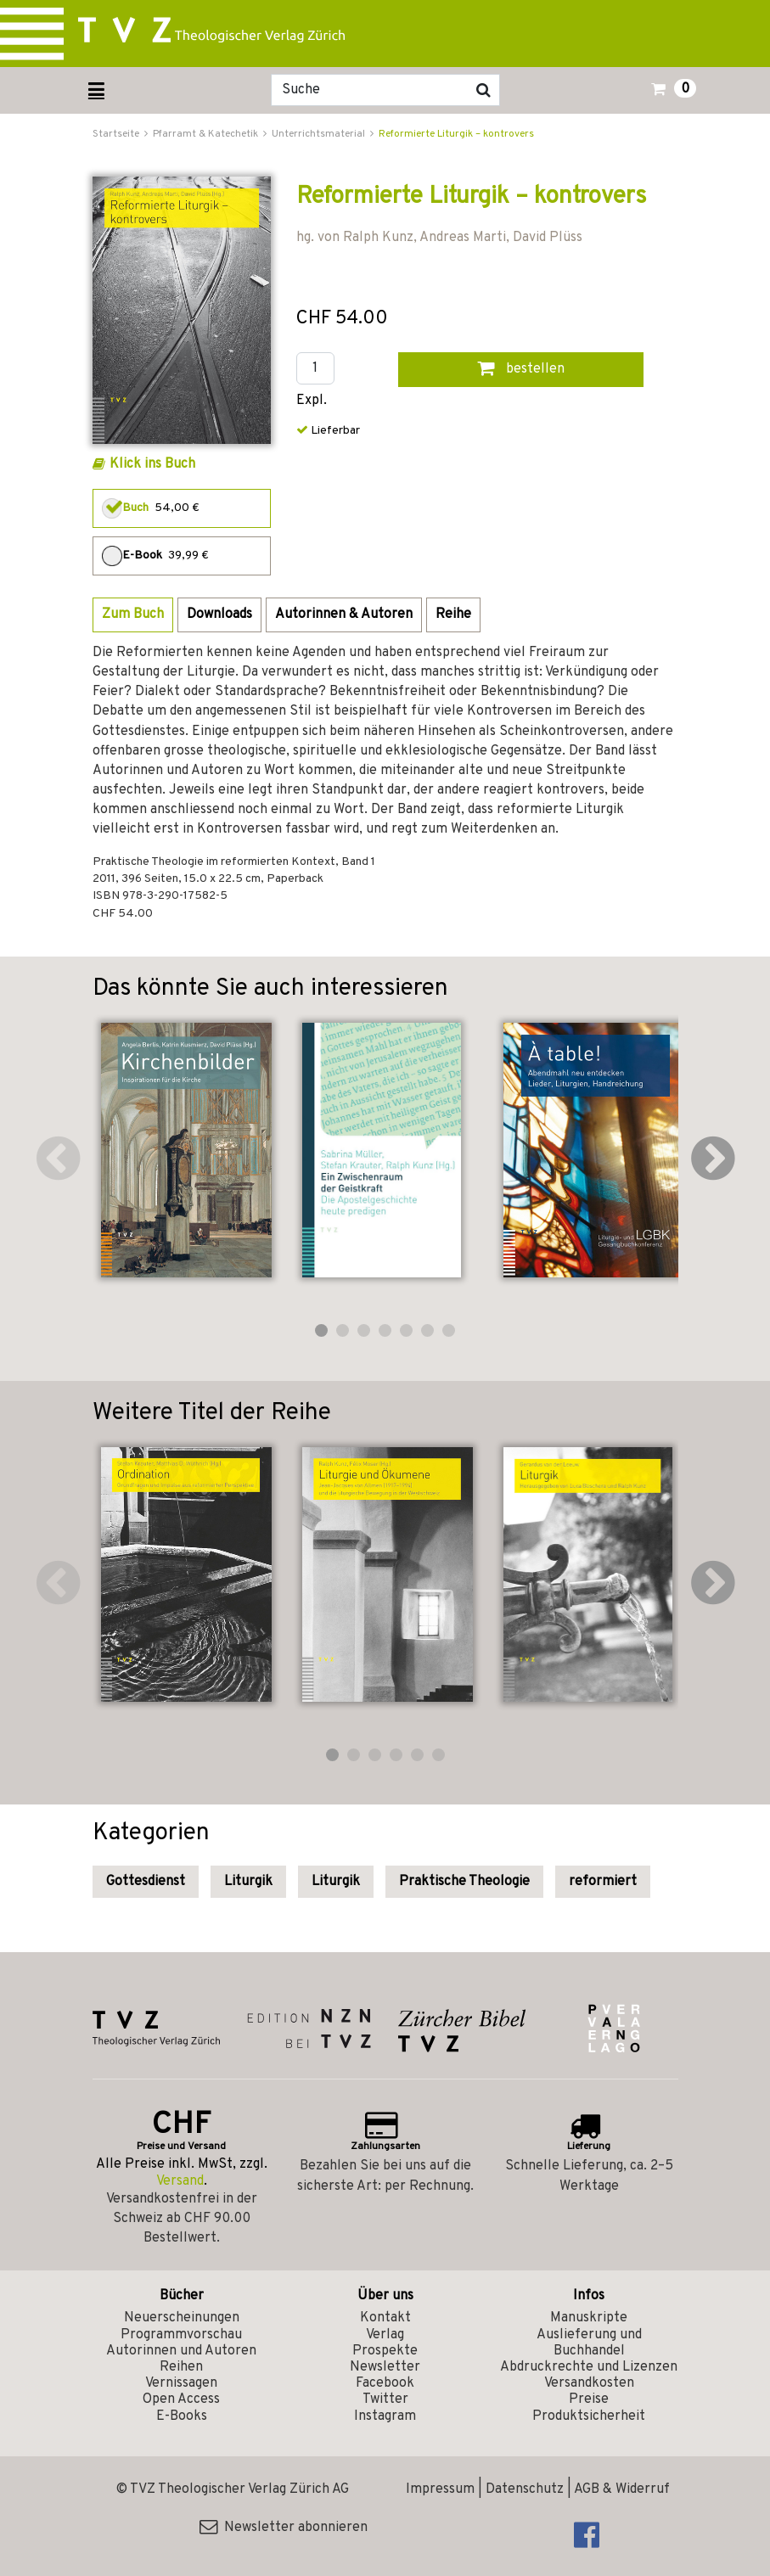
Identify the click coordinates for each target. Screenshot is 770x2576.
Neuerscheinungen (181, 2317)
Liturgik (248, 1881)
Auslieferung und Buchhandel (589, 2343)
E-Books (181, 2416)
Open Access (181, 2399)
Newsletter (385, 2367)
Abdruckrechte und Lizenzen (588, 2367)
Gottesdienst (145, 1881)
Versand (180, 2181)
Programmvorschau (181, 2334)
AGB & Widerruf (622, 2489)
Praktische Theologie (464, 1881)
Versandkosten (589, 2383)
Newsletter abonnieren (284, 2527)
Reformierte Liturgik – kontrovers (456, 134)
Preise (589, 2399)
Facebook (385, 2383)
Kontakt (385, 2317)
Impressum (440, 2489)
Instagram (385, 2416)
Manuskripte (588, 2317)
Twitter (385, 2399)
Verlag (385, 2334)
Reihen (181, 2367)
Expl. (311, 401)
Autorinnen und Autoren (181, 2351)
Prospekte (385, 2351)
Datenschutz (525, 2489)
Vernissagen (181, 2383)
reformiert (603, 1881)
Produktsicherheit (588, 2416)
